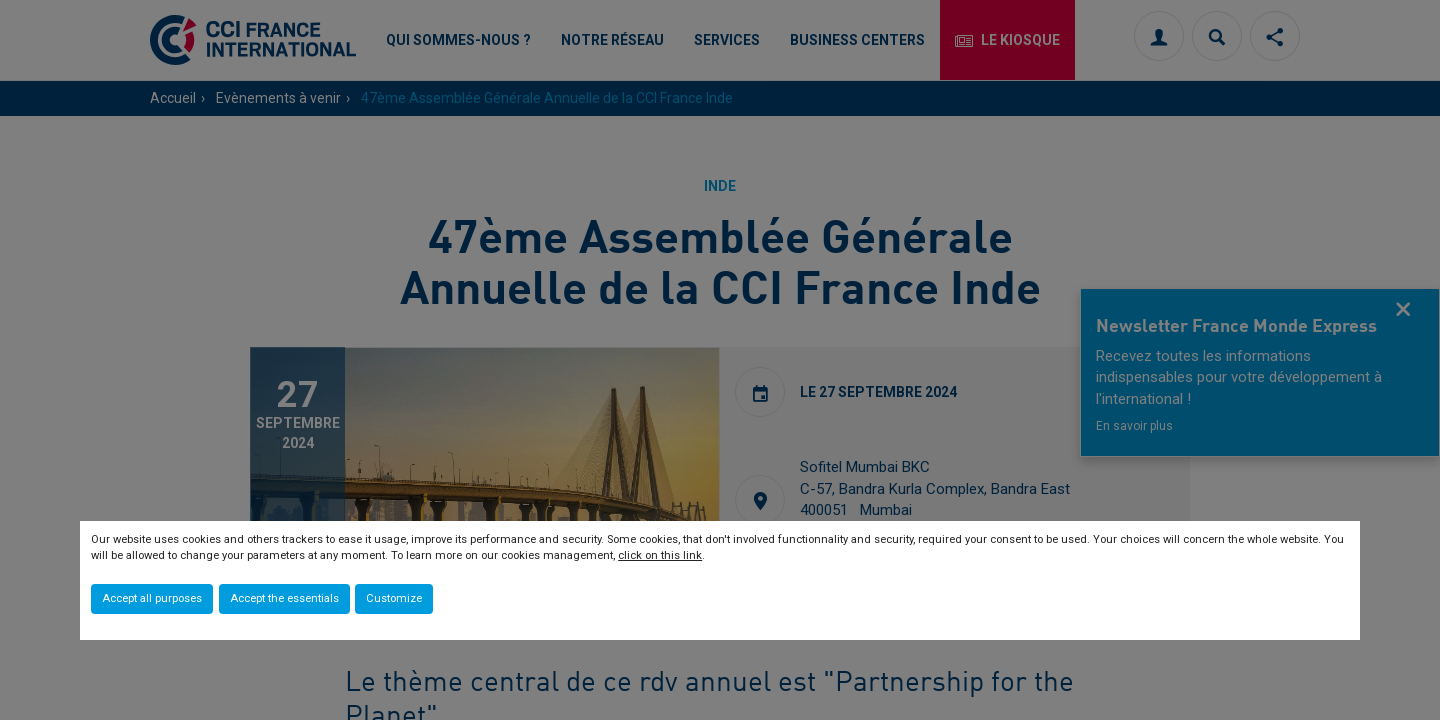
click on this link (660, 555)
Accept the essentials (284, 598)
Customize (394, 598)
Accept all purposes (152, 598)
